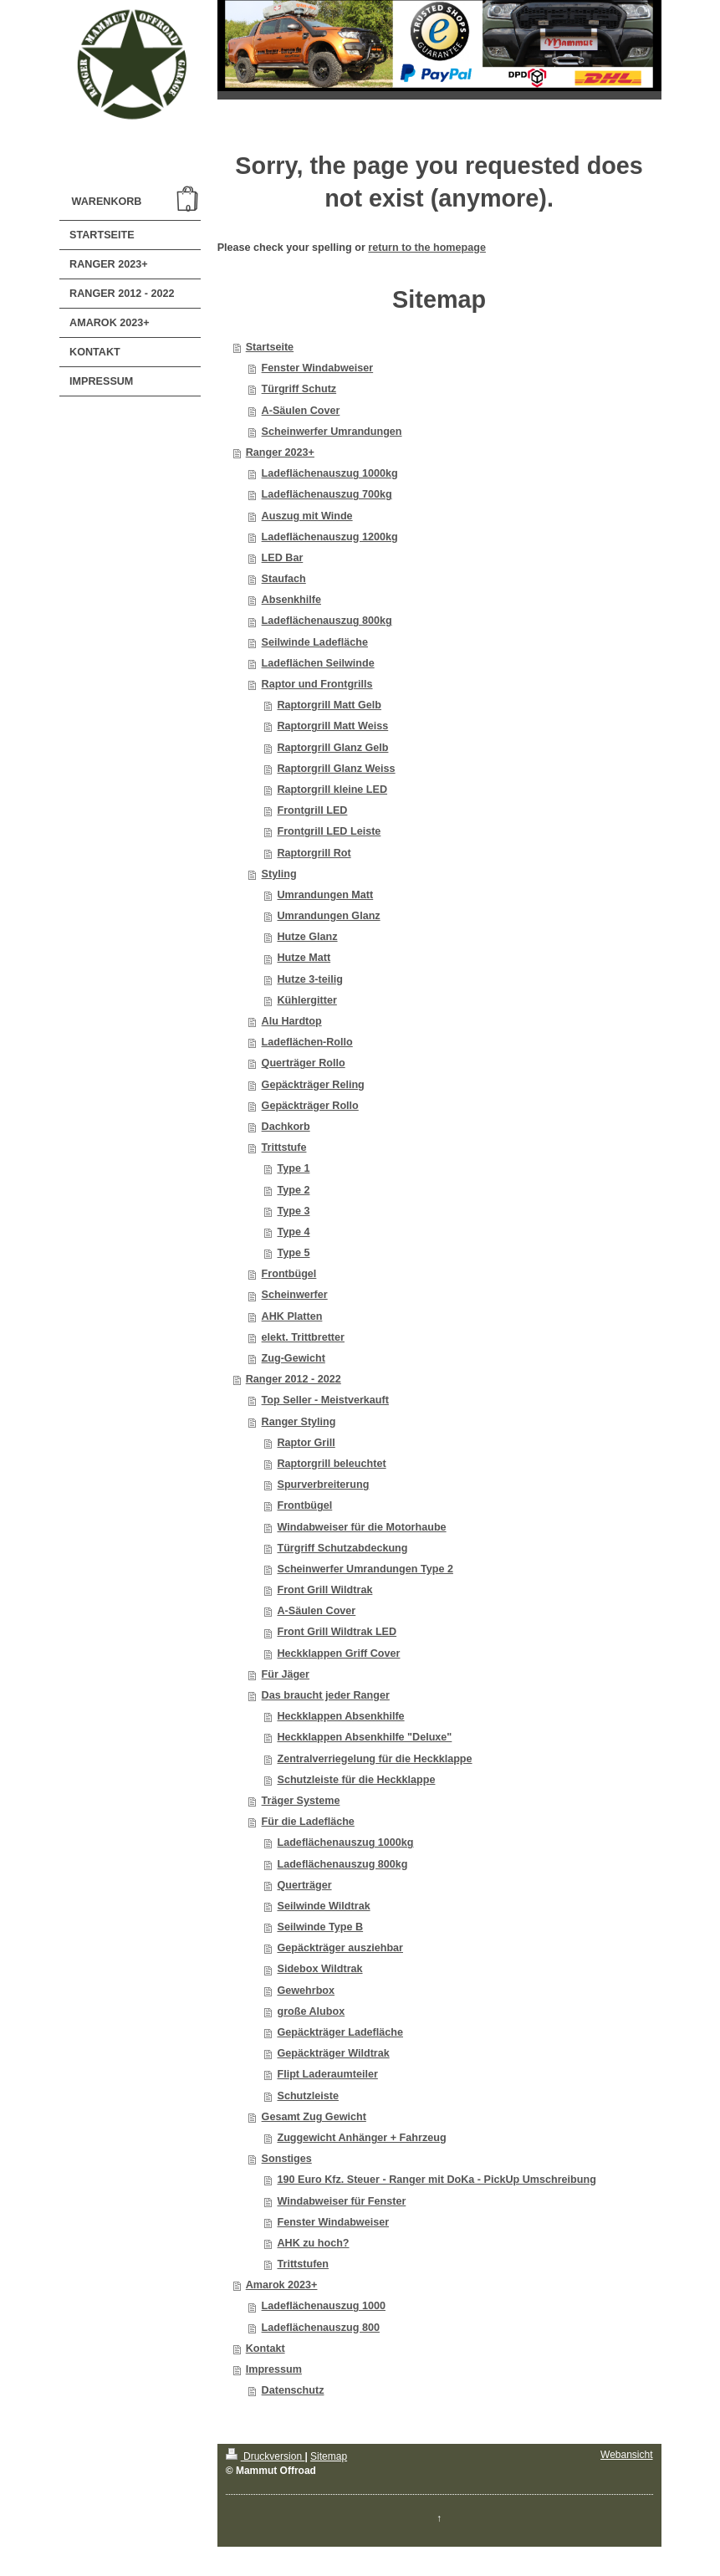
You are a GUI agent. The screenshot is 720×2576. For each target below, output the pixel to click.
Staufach (284, 579)
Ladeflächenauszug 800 (321, 2327)
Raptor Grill (305, 1443)
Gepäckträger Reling (313, 1085)
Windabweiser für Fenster (341, 2201)
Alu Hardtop (292, 1021)
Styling (279, 874)
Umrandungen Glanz (328, 916)
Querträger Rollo (303, 1063)
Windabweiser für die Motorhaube (361, 1527)
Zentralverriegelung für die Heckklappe (374, 1759)
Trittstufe (284, 1147)
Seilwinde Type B (320, 1927)
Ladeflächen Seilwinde (318, 663)
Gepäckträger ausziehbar (340, 1948)
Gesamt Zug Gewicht (314, 2117)
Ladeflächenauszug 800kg (327, 620)
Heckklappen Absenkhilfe (340, 1716)
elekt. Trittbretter (303, 1337)
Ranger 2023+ (280, 452)
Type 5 (293, 1253)
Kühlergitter (306, 1000)
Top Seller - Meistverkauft (325, 1400)
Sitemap (328, 2456)
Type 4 (293, 1232)
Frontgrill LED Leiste (328, 831)
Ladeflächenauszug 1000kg (330, 473)
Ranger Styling (299, 1422)
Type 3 (293, 1211)
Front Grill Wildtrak (324, 1590)
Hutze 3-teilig (309, 979)
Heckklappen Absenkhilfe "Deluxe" (364, 1737)
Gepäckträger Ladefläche (340, 2032)
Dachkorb (286, 1126)
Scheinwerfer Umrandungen (332, 431)
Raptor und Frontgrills (317, 684)
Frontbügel (289, 1274)
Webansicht (626, 2455)
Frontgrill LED (312, 810)
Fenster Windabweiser (318, 368)
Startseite (270, 347)
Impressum (274, 2369)
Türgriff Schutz (299, 389)
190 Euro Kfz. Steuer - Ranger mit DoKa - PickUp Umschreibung (436, 2179)
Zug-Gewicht (293, 1358)
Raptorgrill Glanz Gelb (332, 748)
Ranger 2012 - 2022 (293, 1379)
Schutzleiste (307, 2096)
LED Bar (283, 558)
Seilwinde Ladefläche (315, 642)
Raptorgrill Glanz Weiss (336, 768)
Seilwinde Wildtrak (323, 1906)
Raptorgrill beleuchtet (331, 1463)
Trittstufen (303, 2264)
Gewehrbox (305, 1990)
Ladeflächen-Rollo (307, 1042)
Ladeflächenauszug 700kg (327, 494)
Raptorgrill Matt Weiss (332, 726)
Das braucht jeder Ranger (326, 1695)
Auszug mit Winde (307, 516)
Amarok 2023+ (282, 2285)
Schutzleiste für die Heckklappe (356, 1780)
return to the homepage (427, 247)
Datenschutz (293, 2390)
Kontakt (265, 2348)
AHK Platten (292, 1316)
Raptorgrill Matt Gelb (329, 705)
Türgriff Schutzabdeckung (342, 1548)
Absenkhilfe (291, 600)
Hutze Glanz (307, 937)
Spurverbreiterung (323, 1484)
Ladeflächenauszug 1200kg (330, 537)
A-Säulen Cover (301, 411)
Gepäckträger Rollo (310, 1106)
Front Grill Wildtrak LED (336, 1632)
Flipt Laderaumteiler (327, 2074)
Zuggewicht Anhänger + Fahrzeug (361, 2138)
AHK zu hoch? (313, 2243)
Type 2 (293, 1190)
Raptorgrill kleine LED (332, 789)
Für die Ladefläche (308, 1821)
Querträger (304, 1885)
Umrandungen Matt (325, 895)
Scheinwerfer (295, 1295)
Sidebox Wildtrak (319, 1969)
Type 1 (293, 1168)
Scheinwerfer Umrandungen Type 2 (364, 1569)
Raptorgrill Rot (313, 853)
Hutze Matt (303, 957)
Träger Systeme (301, 1801)
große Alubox (311, 2011)
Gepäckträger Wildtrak (333, 2053)
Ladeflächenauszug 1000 (324, 2306)
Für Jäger (285, 1674)
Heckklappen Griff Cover (338, 1653)
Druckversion (265, 2456)
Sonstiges (287, 2159)
